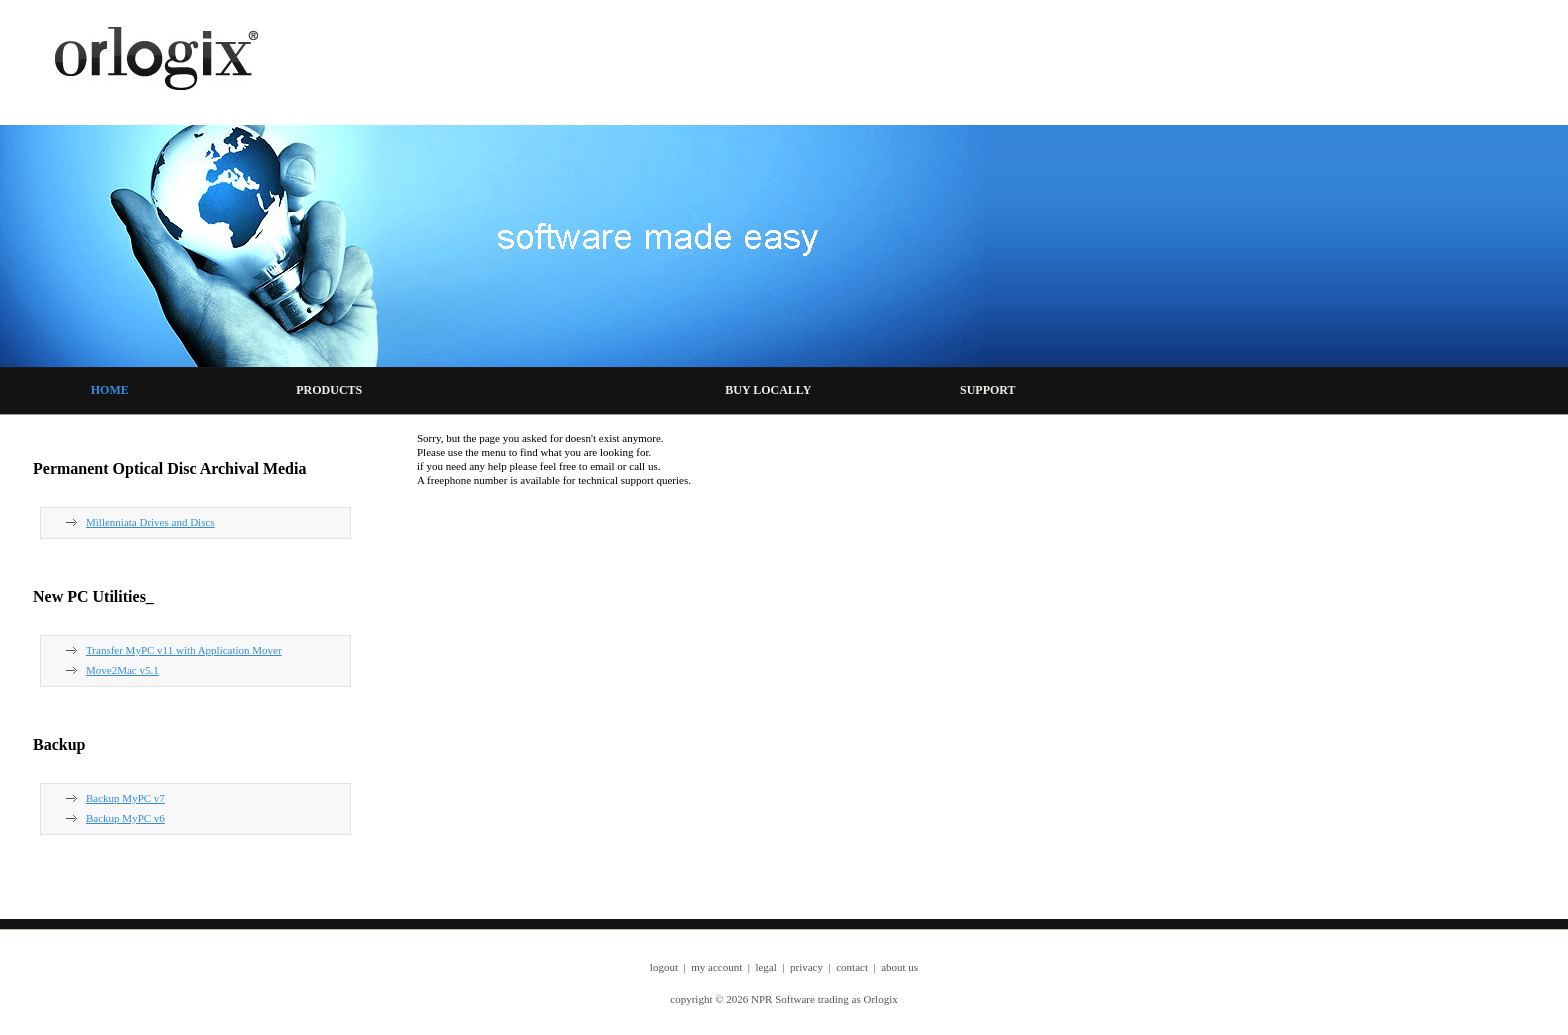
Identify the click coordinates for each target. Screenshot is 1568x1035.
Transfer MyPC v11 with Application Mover (184, 650)
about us (899, 967)
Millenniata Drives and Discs (150, 522)
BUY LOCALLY (768, 390)
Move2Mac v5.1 (122, 670)
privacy (806, 967)
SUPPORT (988, 390)
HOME (110, 390)
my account (716, 967)
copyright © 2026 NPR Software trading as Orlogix (783, 999)
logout (664, 967)
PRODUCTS (329, 390)
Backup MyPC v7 (125, 798)
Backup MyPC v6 (125, 818)
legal (765, 967)
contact (852, 967)
